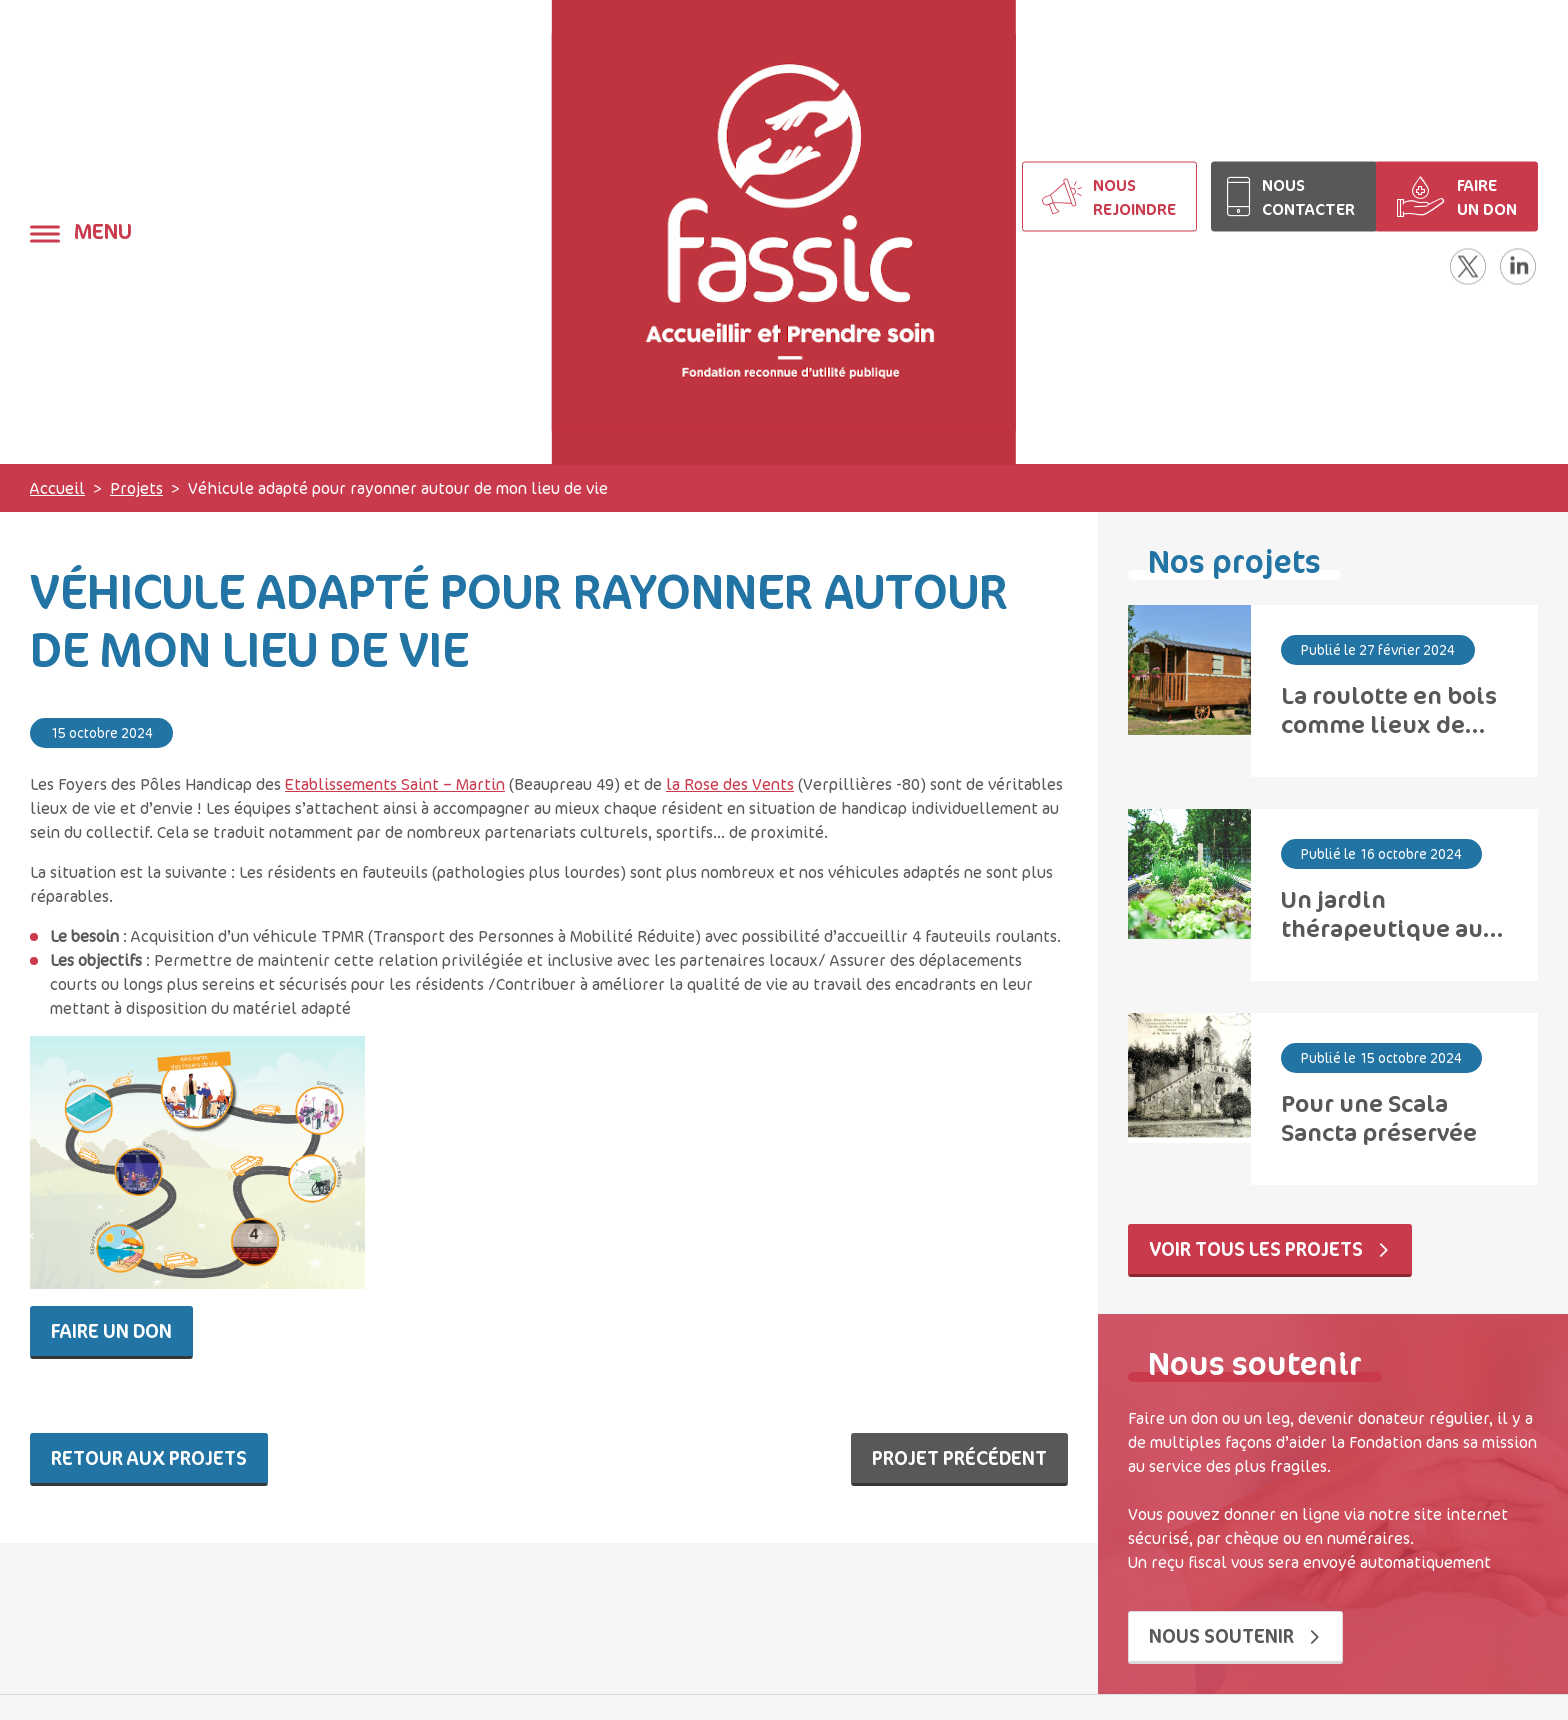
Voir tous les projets (1270, 1248)
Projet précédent (959, 1457)
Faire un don (111, 1330)
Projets (136, 488)
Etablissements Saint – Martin (395, 784)
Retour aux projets (149, 1457)
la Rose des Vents (730, 784)
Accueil (57, 488)
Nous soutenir (1235, 1635)
